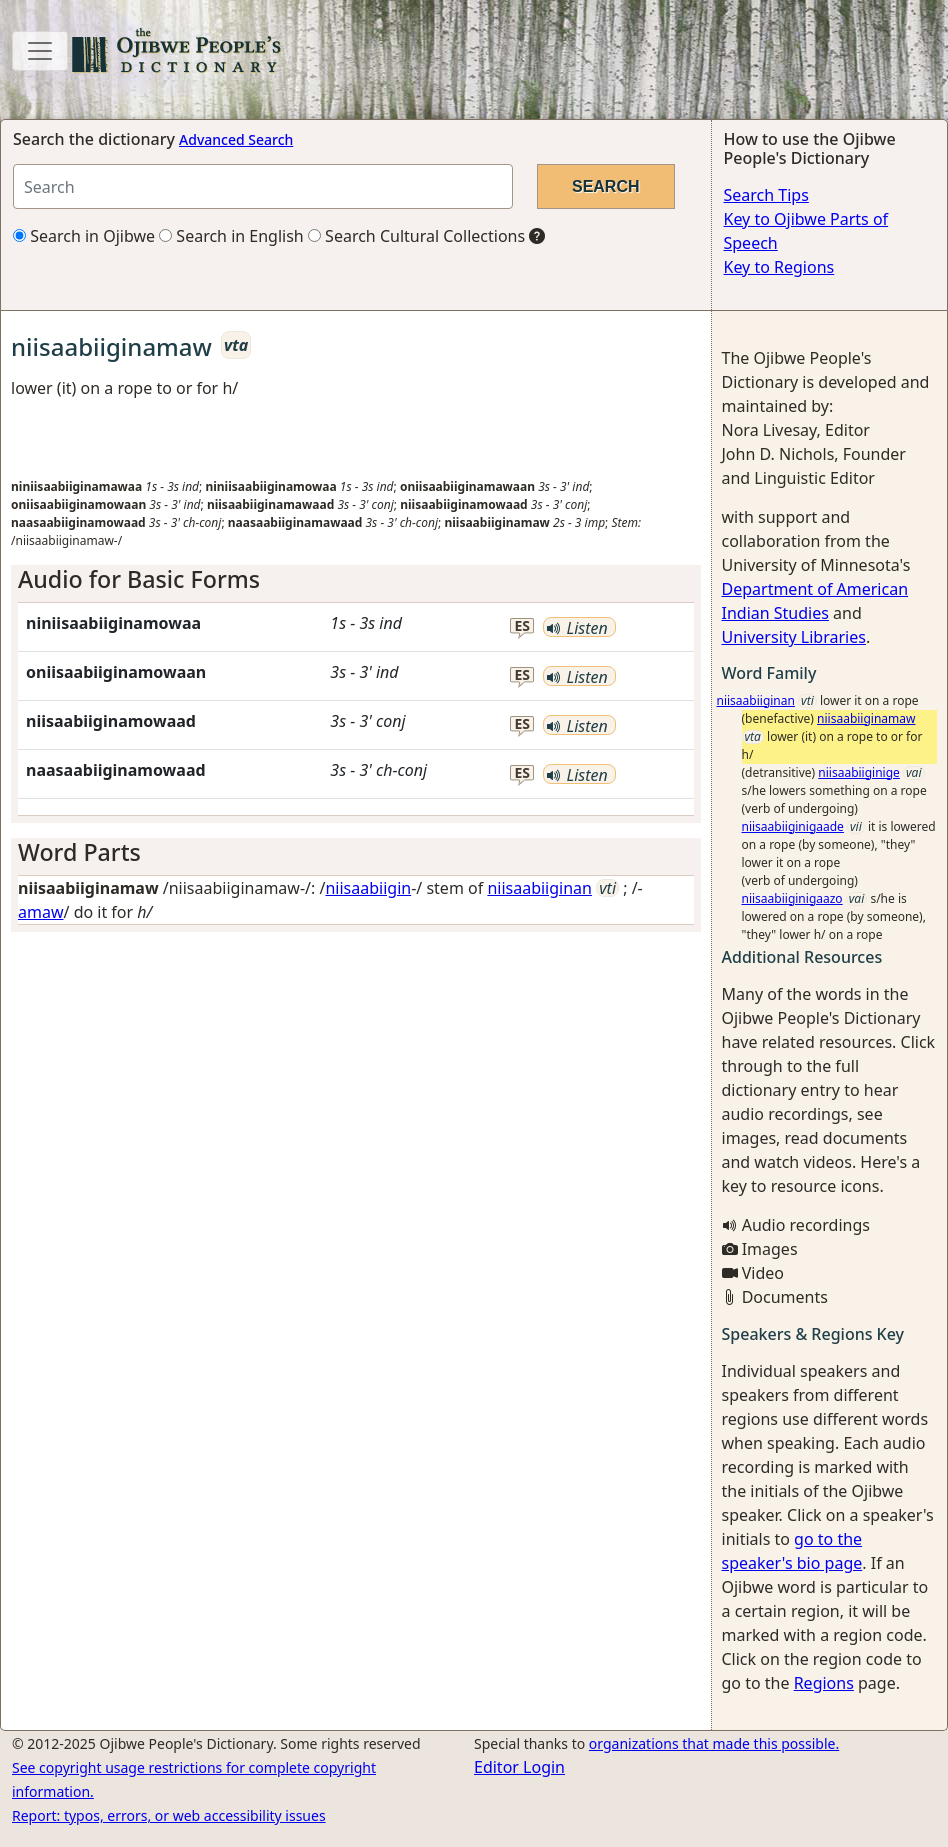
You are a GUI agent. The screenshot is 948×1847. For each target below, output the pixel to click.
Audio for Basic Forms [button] (139, 579)
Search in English (231, 236)
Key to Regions (779, 267)
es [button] (522, 626)
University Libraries (794, 637)
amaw (41, 912)
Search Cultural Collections (416, 236)
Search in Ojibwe (84, 236)
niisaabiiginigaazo (792, 898)
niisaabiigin (368, 888)
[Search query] (263, 186)
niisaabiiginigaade (793, 826)
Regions (824, 1683)
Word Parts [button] (79, 852)
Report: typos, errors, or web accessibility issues (169, 1815)
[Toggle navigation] (40, 51)
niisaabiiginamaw (866, 718)
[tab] (356, 580)
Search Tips (766, 195)
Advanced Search (236, 139)
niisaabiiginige (859, 772)
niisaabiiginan (539, 888)
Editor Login (519, 1767)
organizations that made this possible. (714, 1743)
